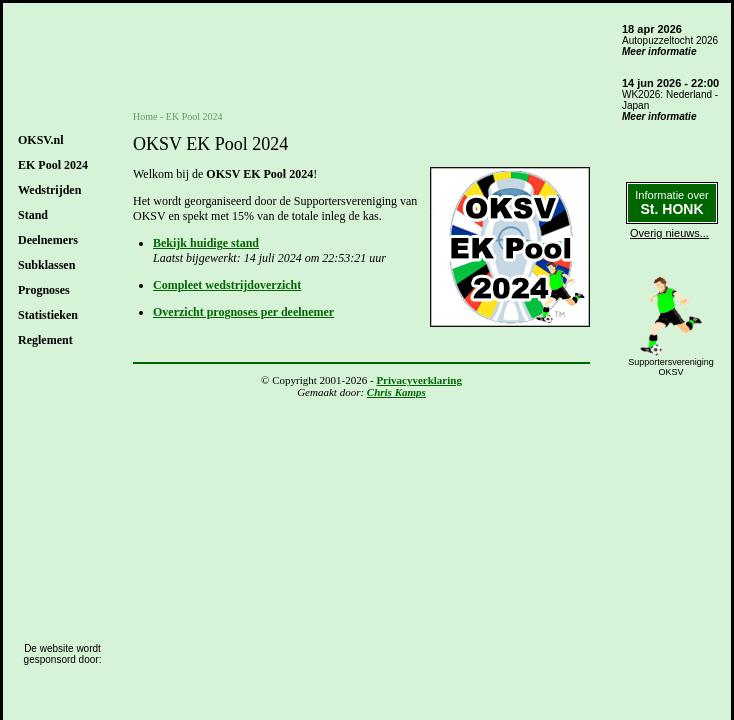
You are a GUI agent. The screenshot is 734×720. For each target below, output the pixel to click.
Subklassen (46, 265)
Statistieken (48, 315)
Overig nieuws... (669, 233)
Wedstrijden (49, 190)
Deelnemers (48, 240)
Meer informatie (659, 51)
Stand (33, 215)
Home (145, 116)
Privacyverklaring (419, 380)
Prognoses (44, 290)
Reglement (45, 340)
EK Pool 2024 (53, 165)
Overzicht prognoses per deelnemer (243, 312)
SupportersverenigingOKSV (671, 367)
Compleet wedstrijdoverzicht (227, 285)
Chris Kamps (396, 392)
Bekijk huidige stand (206, 243)
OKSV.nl (40, 140)
